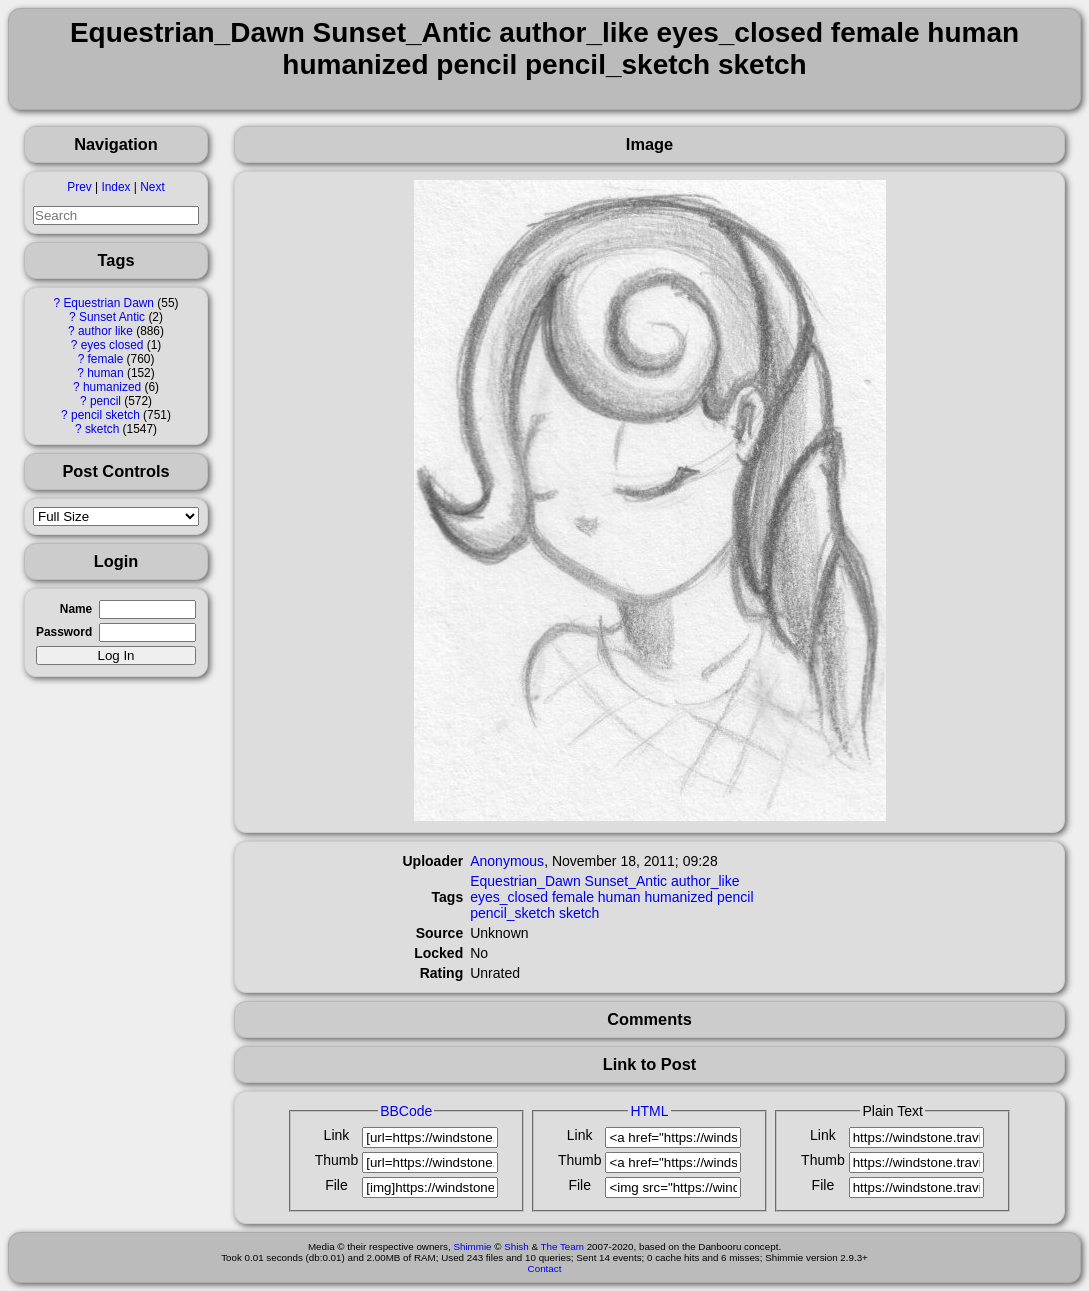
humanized (112, 387)
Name (76, 609)
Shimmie (472, 1246)
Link (337, 1135)
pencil (105, 401)
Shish (516, 1246)
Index (115, 187)
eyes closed (112, 345)
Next (152, 187)
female (106, 359)
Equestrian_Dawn (525, 881)
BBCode (406, 1111)
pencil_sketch (512, 913)
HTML (649, 1111)
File (336, 1185)
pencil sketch (105, 415)
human (105, 373)
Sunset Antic (112, 317)
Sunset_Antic (626, 881)
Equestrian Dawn (108, 303)
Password (64, 632)
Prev (79, 187)
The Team (562, 1246)
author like (105, 331)
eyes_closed (509, 897)
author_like (705, 881)
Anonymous (507, 861)
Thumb (337, 1160)
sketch (102, 429)
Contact (545, 1268)
